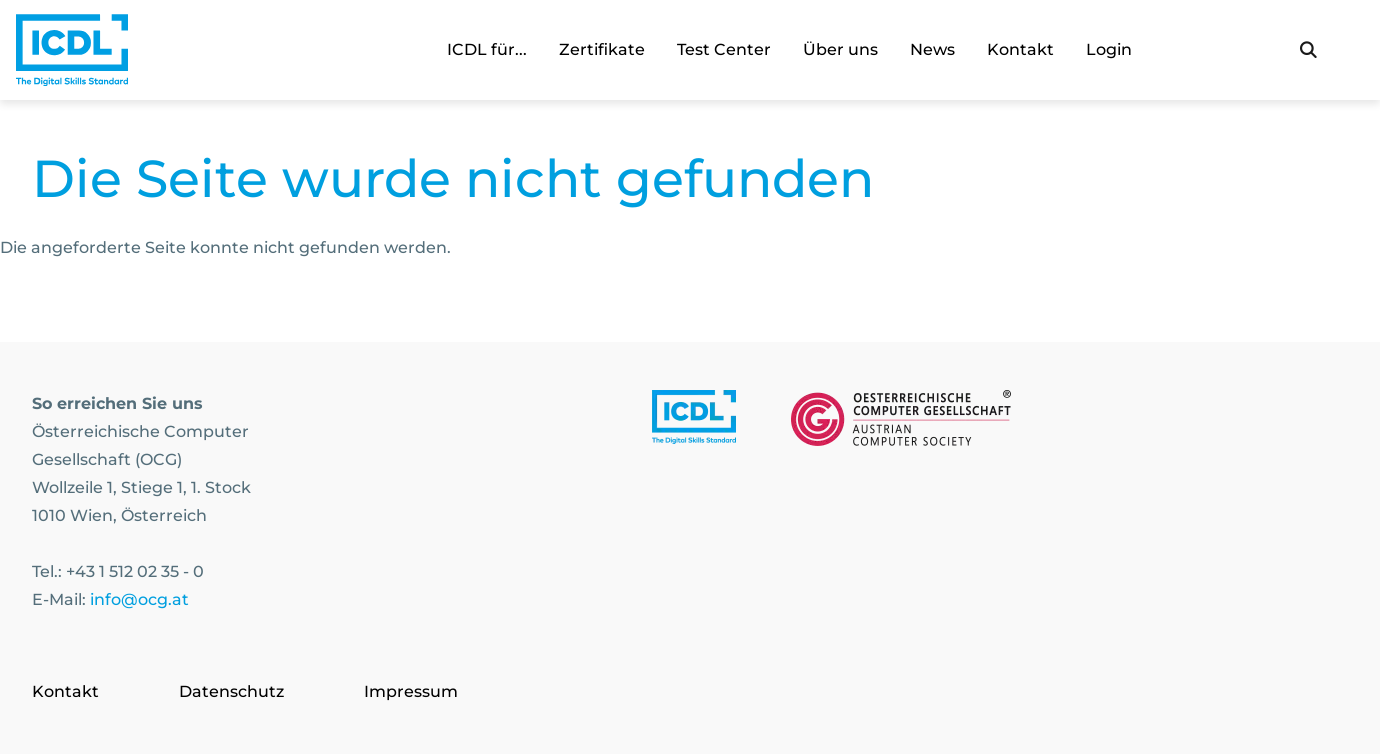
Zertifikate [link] (602, 49)
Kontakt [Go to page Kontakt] (65, 691)
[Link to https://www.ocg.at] (901, 422)
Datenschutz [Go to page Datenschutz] (231, 691)
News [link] (932, 49)
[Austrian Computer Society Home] (72, 50)
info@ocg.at (139, 599)
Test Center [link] (724, 49)
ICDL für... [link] (487, 49)
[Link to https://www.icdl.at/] (694, 422)
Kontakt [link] (1020, 49)
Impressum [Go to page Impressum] (411, 691)
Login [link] (1109, 49)
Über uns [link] (840, 49)
